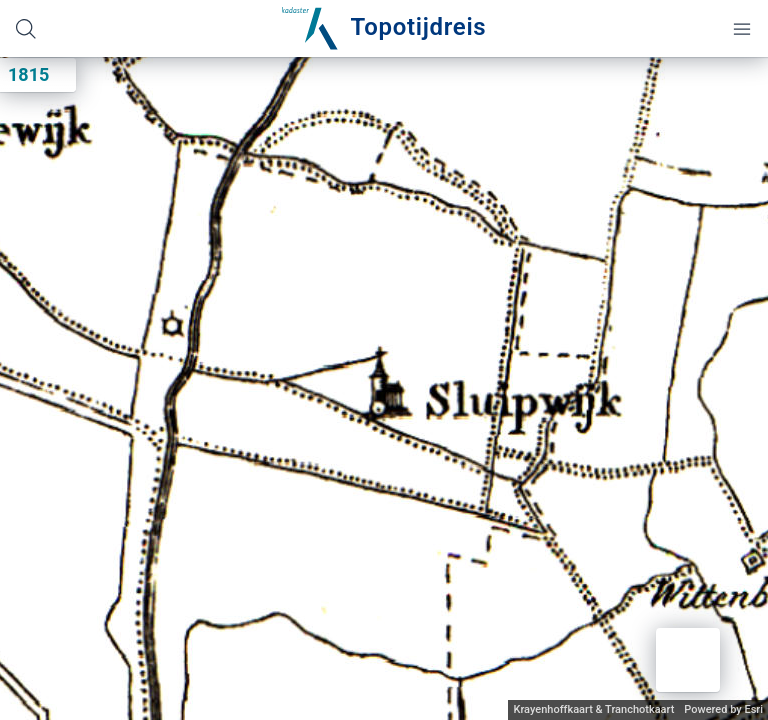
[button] (688, 660)
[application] (384, 388)
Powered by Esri (723, 709)
